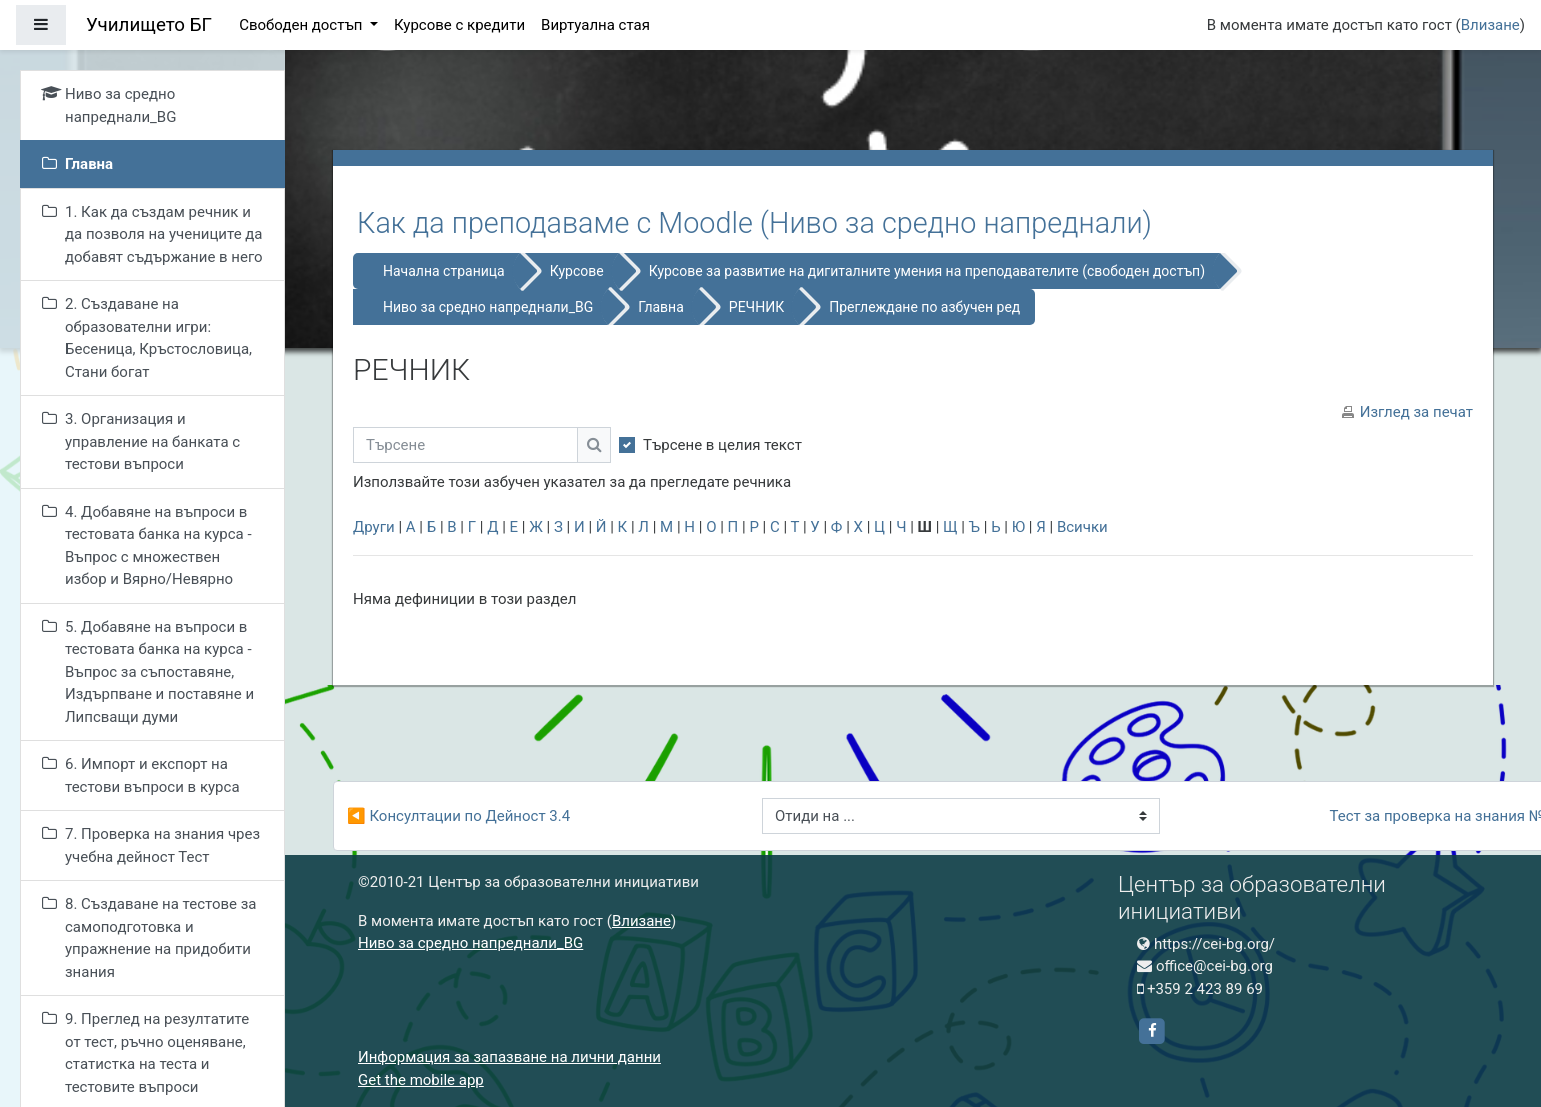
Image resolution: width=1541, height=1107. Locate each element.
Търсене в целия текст (722, 445)
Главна (661, 307)
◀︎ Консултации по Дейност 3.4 (458, 816)
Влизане (1490, 25)
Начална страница (444, 271)
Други (374, 527)
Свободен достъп (302, 25)
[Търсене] (465, 445)
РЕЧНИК (756, 307)
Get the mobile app (421, 1080)
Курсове (577, 271)
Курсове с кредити (459, 25)
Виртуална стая (595, 25)
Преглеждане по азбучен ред (924, 307)
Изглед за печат (1416, 412)
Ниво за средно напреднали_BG (488, 307)
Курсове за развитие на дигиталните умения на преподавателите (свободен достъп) (927, 271)
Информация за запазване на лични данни (509, 1057)
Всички (1082, 527)
